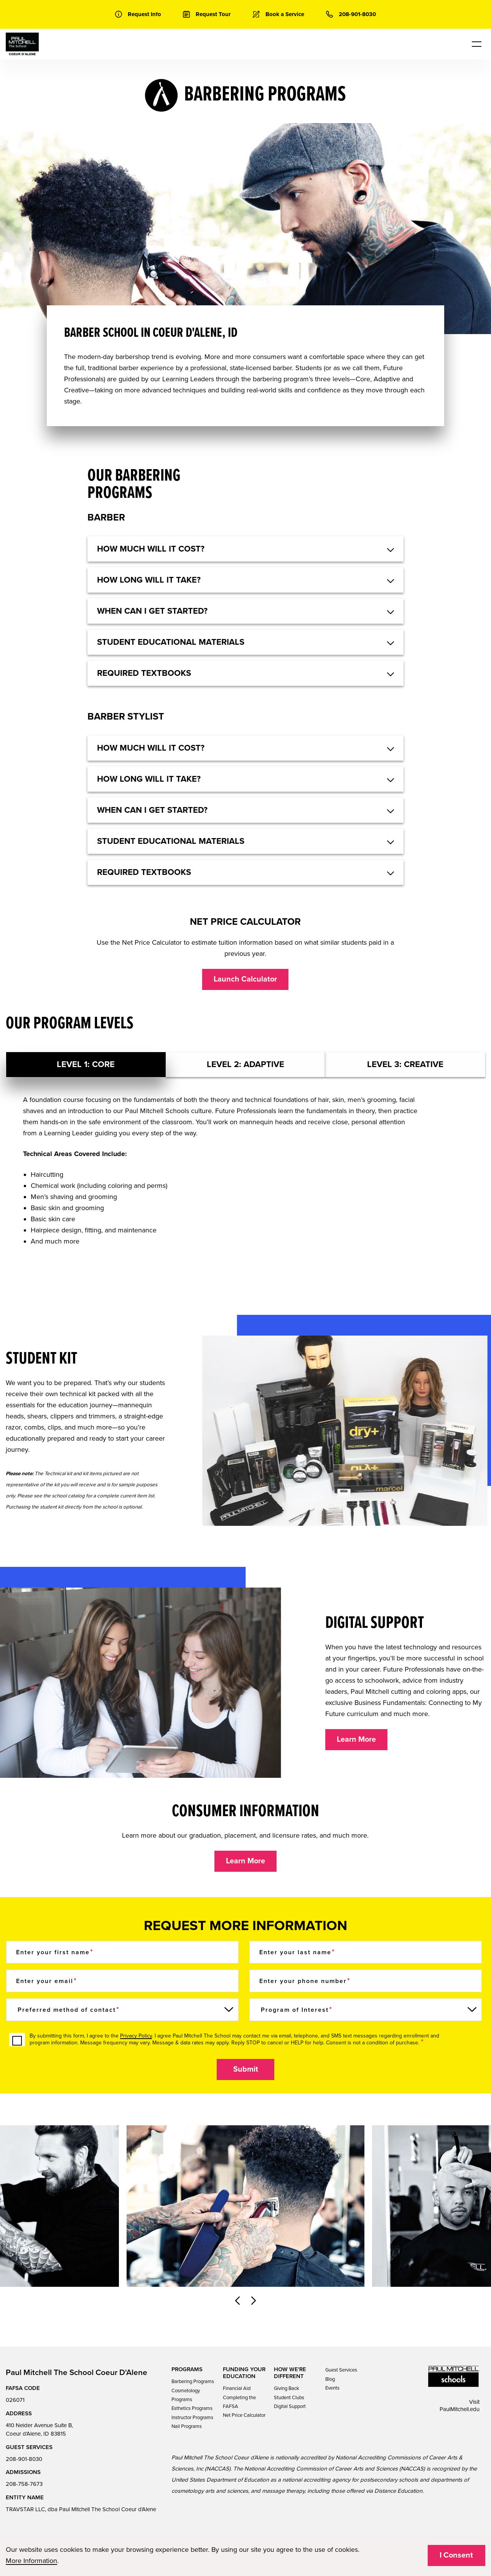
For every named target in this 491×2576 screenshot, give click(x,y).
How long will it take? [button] (149, 580)
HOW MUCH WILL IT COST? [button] (150, 549)
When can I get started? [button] (152, 611)
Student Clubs (289, 2398)
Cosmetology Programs (185, 2395)
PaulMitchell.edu (459, 2409)
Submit (245, 2069)
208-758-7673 (24, 2483)
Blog (330, 2379)
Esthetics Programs (192, 2408)
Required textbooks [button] (144, 673)
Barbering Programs (192, 2381)
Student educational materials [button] (170, 642)
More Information (31, 2560)
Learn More (356, 1739)
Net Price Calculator (244, 2415)
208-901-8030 (24, 2459)
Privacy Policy (136, 2035)
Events (332, 2388)
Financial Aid (236, 2388)
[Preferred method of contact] (122, 2009)
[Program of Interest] (365, 2009)
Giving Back (286, 2388)
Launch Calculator (245, 979)
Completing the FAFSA (239, 2402)
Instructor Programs (192, 2418)
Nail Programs (186, 2426)
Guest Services (341, 2370)
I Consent (456, 2555)
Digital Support (290, 2406)
